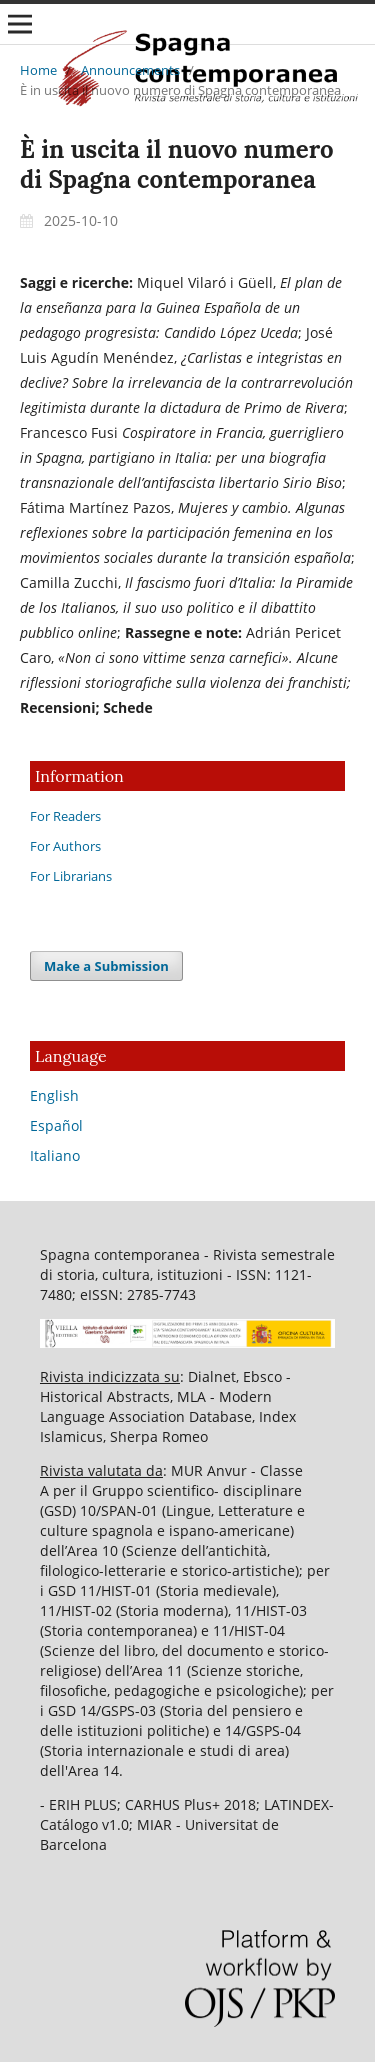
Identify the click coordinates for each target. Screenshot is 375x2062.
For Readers (65, 816)
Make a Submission (106, 966)
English (54, 1095)
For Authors (65, 846)
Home (38, 70)
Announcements (130, 70)
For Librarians (71, 876)
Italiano (55, 1155)
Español (56, 1125)
